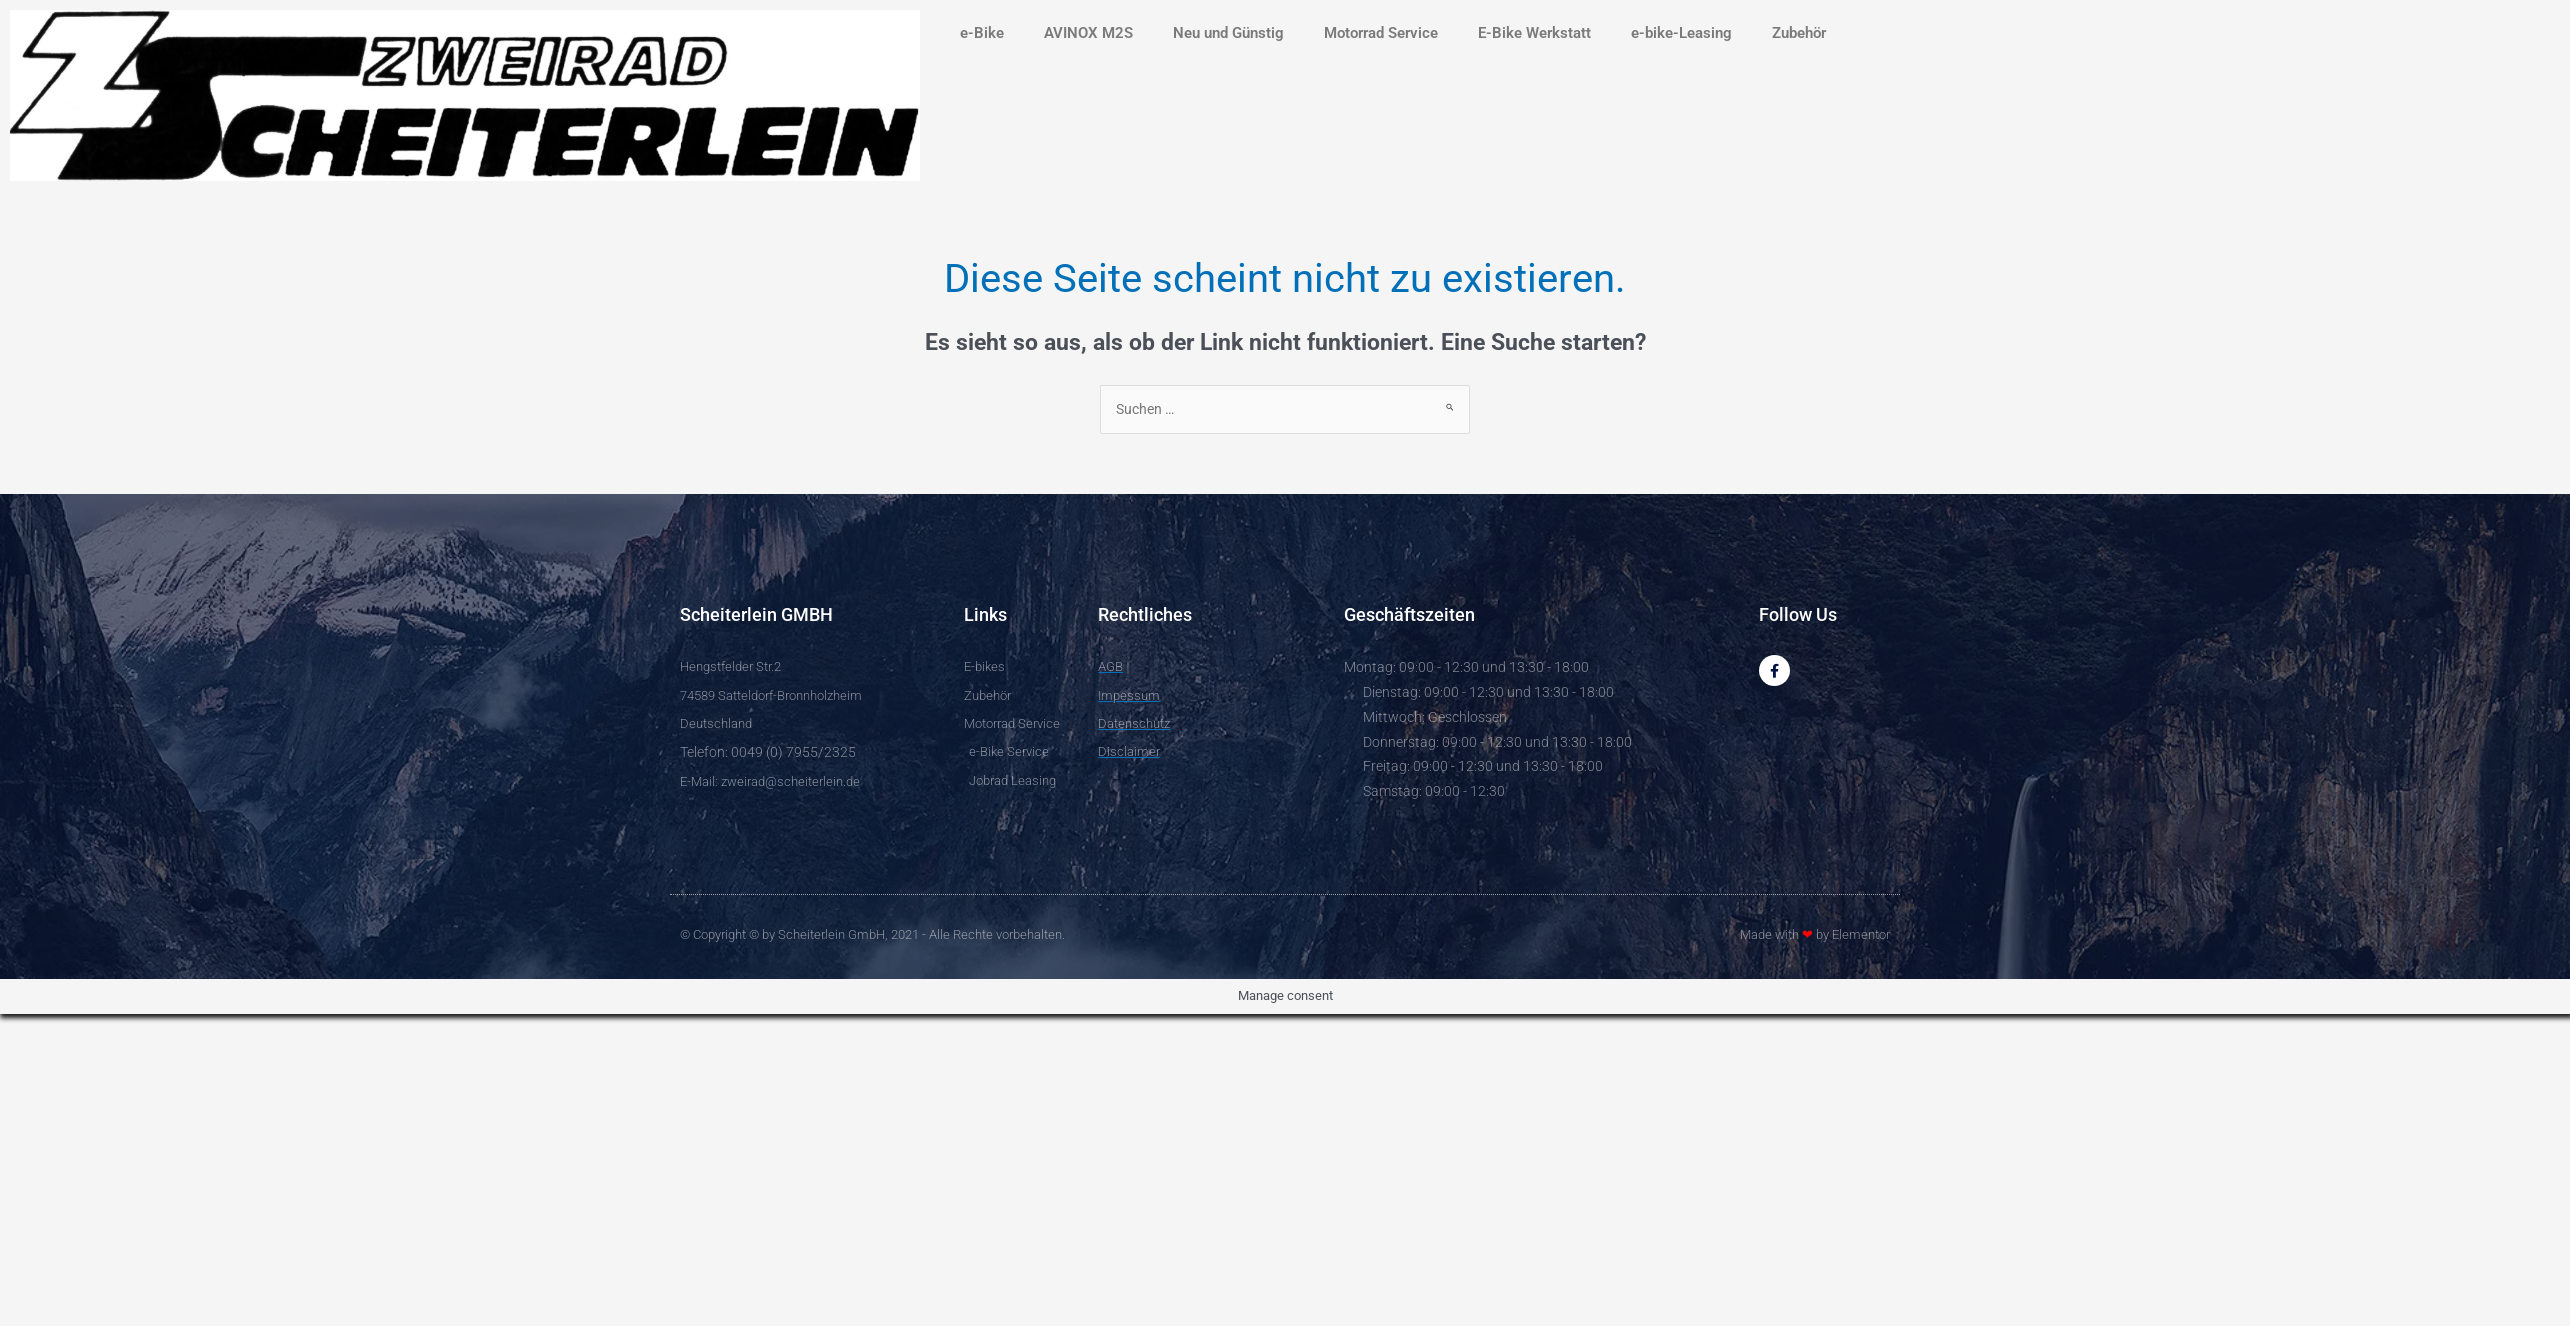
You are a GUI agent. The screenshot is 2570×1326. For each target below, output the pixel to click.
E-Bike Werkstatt (1534, 33)
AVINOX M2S (1088, 33)
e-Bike (982, 33)
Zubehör (1799, 33)
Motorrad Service (1381, 33)
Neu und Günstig (1228, 33)
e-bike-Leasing (1681, 33)
